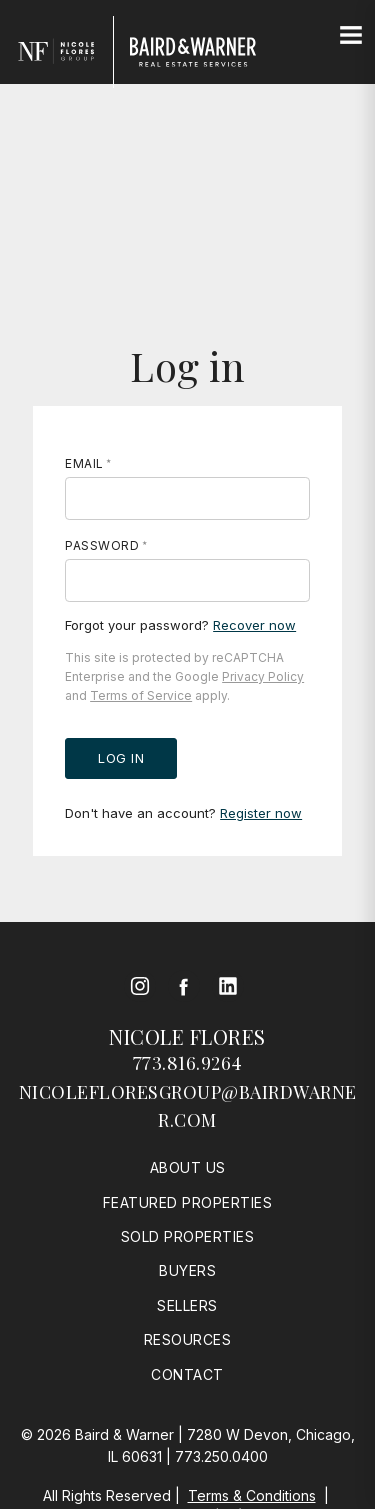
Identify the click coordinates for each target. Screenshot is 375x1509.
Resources (188, 1339)
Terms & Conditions (252, 1495)
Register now (261, 813)
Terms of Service (141, 695)
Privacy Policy (263, 676)
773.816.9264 (188, 1063)
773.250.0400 (221, 1456)
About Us (188, 1167)
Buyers (187, 1270)
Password (102, 545)
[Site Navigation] (351, 36)
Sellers (187, 1305)
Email (84, 463)
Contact (187, 1374)
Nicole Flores (187, 1036)
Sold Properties (188, 1236)
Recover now (254, 625)
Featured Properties (188, 1202)
